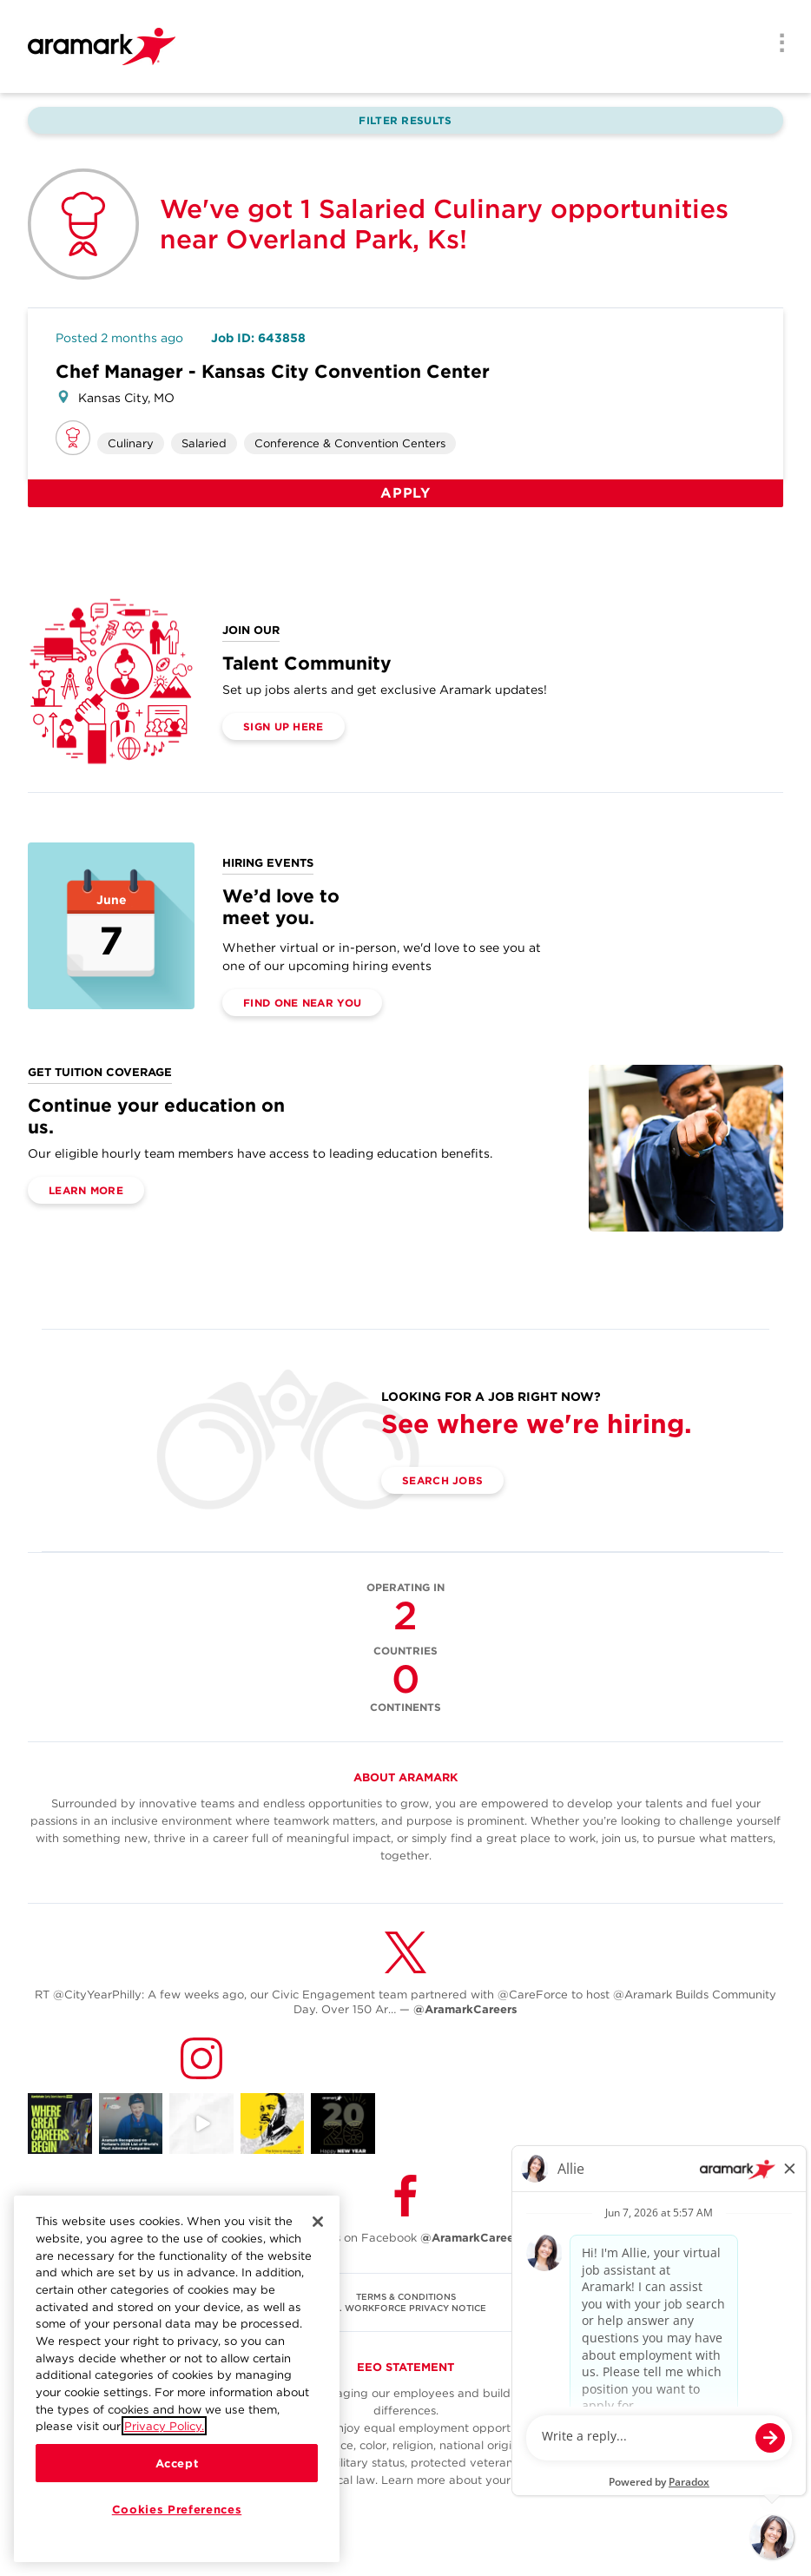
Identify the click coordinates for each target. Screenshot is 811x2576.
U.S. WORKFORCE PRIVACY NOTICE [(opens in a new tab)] (405, 2307)
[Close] (318, 2222)
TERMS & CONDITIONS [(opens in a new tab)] (406, 2296)
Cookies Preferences (176, 2509)
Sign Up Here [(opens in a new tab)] (283, 726)
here (622, 2480)
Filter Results (405, 120)
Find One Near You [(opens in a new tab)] (302, 1002)
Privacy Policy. (164, 2426)
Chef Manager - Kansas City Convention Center (273, 371)
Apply (405, 493)
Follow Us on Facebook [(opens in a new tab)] (405, 2237)
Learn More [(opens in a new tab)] (86, 1190)
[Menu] (776, 44)
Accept (177, 2463)
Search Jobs (442, 1480)
